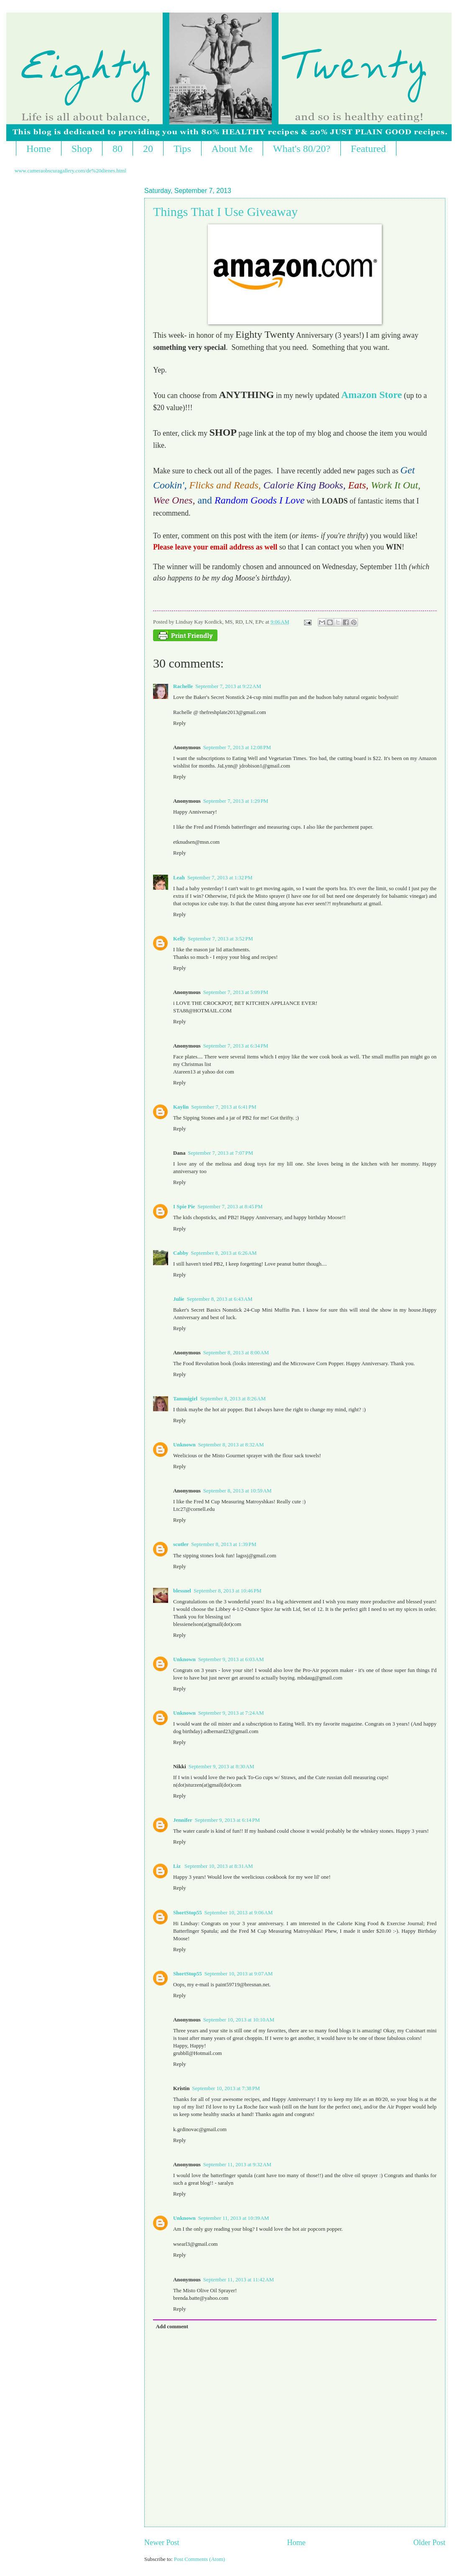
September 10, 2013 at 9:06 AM (238, 1913)
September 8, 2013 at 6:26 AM (224, 1253)
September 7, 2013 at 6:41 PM (223, 1107)
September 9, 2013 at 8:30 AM (221, 1767)
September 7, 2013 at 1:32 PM (220, 878)
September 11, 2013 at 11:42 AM (238, 2280)
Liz (177, 1866)
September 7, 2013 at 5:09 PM (235, 992)
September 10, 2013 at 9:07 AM (238, 1974)
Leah (179, 878)
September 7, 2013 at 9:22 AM (228, 686)
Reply (179, 723)
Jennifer (182, 1820)
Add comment (172, 2326)
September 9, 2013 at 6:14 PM (227, 1820)
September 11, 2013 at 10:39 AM (233, 2218)
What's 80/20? (301, 148)
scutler (181, 1544)
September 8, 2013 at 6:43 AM (219, 1299)
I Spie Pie (184, 1207)
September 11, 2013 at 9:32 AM (237, 2165)
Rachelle (183, 686)
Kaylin (181, 1107)
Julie (178, 1299)
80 (117, 148)
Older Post (429, 2542)
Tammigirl (185, 1399)
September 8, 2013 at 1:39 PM (223, 1544)
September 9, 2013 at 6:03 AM (231, 1659)
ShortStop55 (187, 1913)
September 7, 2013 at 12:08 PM (237, 747)
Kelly (179, 939)
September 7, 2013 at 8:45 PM (230, 1207)
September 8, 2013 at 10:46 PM (227, 1591)
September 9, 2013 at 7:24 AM (231, 1713)
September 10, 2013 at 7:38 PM (226, 2088)
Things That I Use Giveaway (225, 211)
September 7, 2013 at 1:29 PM (235, 801)
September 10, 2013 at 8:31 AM (218, 1866)
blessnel (182, 1591)
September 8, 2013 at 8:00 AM (236, 1353)
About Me (232, 148)
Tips (182, 148)
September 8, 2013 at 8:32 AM (231, 1445)
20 (148, 148)
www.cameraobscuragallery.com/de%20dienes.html (70, 171)
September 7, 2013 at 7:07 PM (220, 1153)
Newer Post (161, 2542)
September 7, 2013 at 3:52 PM (220, 939)
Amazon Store (371, 394)
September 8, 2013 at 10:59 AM (237, 1491)
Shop (82, 148)
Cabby (181, 1253)
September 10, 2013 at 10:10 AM (238, 2020)
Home (38, 148)
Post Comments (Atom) (199, 2559)
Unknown (184, 1445)
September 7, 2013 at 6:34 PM (235, 1046)
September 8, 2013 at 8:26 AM (233, 1399)
